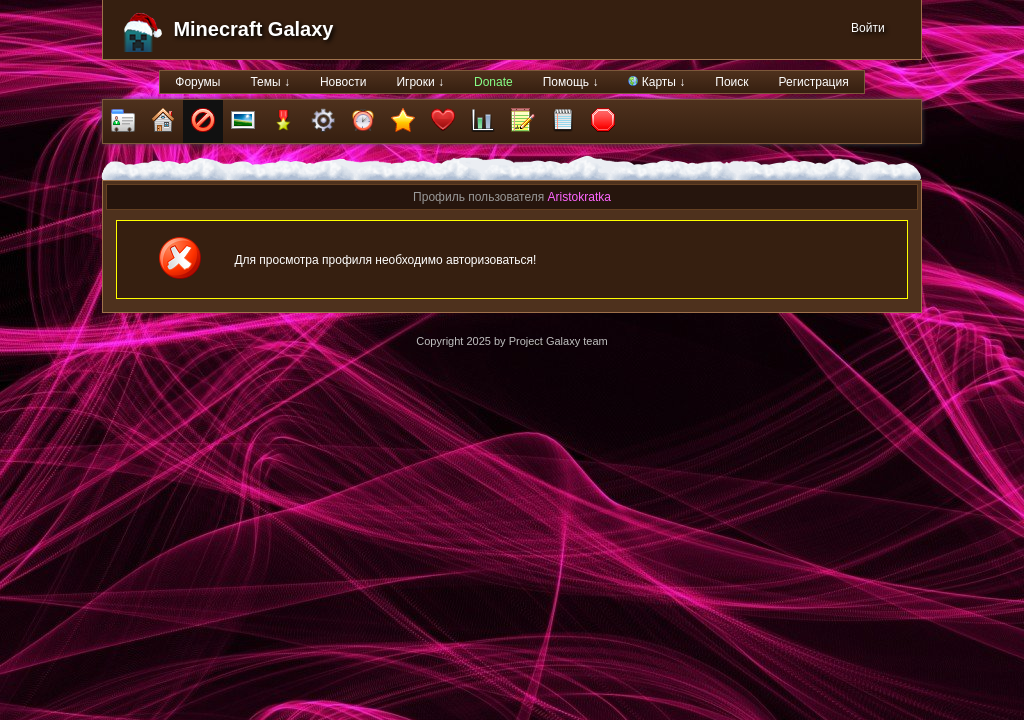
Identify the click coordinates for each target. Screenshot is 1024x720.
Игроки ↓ (420, 82)
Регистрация (814, 82)
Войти (868, 28)
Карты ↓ (656, 82)
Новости (343, 82)
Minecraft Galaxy (253, 29)
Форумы (197, 82)
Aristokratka (579, 197)
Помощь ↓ (571, 82)
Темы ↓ (270, 82)
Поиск (731, 82)
